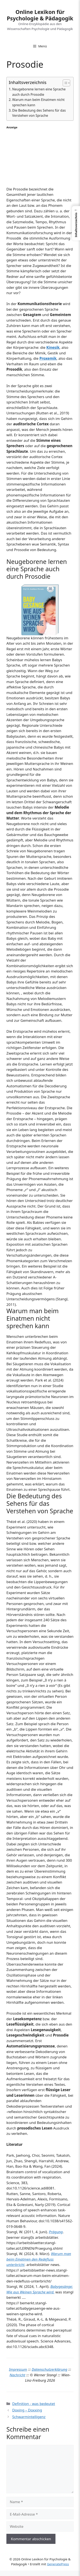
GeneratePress (58, 2564)
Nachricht (17, 2374)
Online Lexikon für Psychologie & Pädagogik (40, 15)
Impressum (18, 2369)
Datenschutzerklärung (49, 2369)
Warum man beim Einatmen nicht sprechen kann (38, 102)
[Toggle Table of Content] (64, 83)
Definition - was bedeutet (33, 2403)
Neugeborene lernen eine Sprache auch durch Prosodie (38, 92)
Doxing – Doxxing (27, 2410)
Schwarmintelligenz (28, 2416)
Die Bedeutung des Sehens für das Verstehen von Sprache (39, 113)
